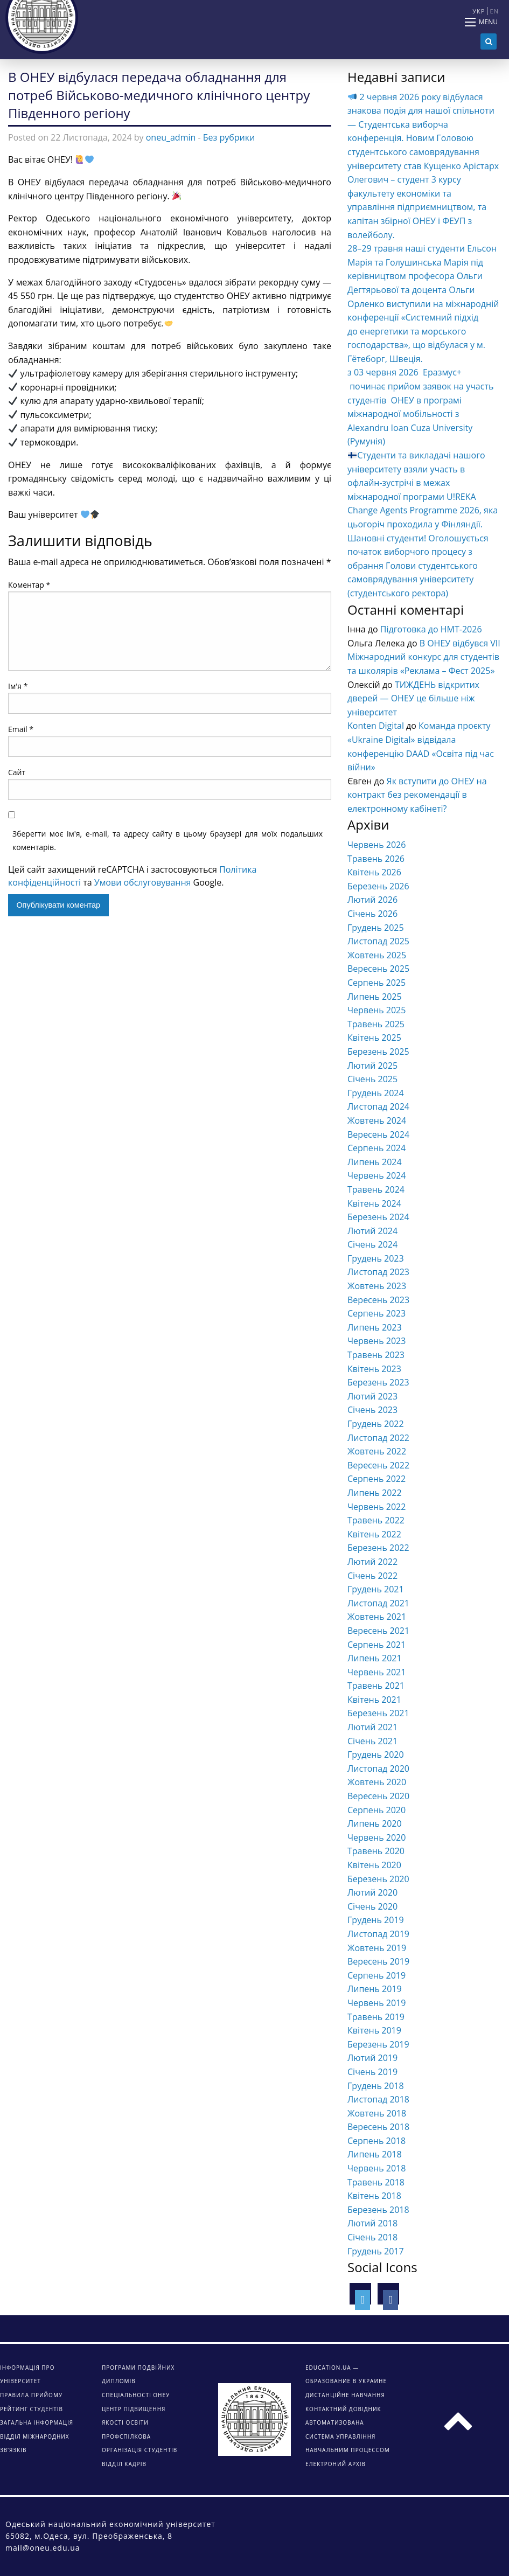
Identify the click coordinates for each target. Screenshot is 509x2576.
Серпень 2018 (376, 2141)
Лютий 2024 (372, 1231)
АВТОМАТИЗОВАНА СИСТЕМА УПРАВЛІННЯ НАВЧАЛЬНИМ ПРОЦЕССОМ (347, 2436)
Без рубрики (229, 137)
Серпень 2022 (376, 1479)
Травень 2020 (376, 1851)
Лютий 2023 (372, 1396)
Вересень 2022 (378, 1465)
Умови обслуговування (142, 882)
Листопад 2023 (378, 1272)
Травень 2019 (376, 2017)
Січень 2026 (372, 914)
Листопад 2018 (378, 2099)
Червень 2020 (376, 1837)
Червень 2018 (376, 2168)
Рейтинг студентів (31, 2409)
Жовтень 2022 (376, 1451)
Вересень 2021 (378, 1631)
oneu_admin (171, 137)
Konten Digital (375, 726)
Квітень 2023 (374, 1369)
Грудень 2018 (375, 2086)
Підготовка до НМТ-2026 (431, 629)
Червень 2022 (376, 1507)
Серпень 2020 (376, 1810)
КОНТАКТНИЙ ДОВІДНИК (343, 2409)
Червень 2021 (376, 1672)
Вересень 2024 (378, 1134)
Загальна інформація (36, 2422)
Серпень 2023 (376, 1313)
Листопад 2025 (378, 941)
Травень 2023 (376, 1355)
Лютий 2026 (372, 900)
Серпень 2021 (376, 1645)
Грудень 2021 (375, 1589)
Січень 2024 (372, 1244)
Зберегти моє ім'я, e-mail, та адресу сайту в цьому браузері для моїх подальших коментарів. (167, 840)
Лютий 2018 (372, 2223)
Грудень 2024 (375, 1093)
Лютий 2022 (372, 1562)
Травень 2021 (376, 1685)
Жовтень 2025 (376, 955)
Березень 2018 (378, 2210)
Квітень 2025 (374, 1037)
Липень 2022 (374, 1493)
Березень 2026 (378, 886)
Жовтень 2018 (376, 2113)
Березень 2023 (378, 1382)
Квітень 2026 (374, 872)
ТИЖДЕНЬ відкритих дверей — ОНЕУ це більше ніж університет (413, 698)
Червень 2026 (376, 845)
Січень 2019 (372, 2072)
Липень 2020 (374, 1823)
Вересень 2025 (378, 968)
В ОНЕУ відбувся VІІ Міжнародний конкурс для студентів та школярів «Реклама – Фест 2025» (423, 657)
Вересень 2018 (378, 2127)
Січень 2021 (372, 1741)
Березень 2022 (378, 1548)
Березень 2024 (378, 1217)
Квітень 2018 (374, 2196)
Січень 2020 (372, 1906)
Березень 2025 (378, 1051)
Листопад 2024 (378, 1106)
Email (20, 729)
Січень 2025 (372, 1079)
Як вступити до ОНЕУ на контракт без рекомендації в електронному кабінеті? (417, 794)
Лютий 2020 (372, 1892)
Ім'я (17, 686)
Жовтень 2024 (376, 1120)
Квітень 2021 (374, 1699)
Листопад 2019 (378, 1934)
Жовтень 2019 (376, 1948)
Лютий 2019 (372, 2058)
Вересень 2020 (378, 1796)
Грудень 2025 (375, 928)
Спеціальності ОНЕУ (136, 2395)
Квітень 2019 (374, 2030)
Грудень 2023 (375, 1258)
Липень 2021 (374, 1658)
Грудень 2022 (375, 1424)
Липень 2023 (374, 1327)
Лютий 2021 (372, 1727)
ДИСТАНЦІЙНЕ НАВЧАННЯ (345, 2395)
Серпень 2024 (376, 1148)
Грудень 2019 (375, 1920)
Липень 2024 (374, 1162)
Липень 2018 (374, 2154)
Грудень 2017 (375, 2251)
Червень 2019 (376, 2003)
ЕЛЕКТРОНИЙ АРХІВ (335, 2464)
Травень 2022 (376, 1520)
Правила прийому (31, 2395)
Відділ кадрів (124, 2464)
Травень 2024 (376, 1189)
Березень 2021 (378, 1713)
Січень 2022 (372, 1576)
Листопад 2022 (378, 1438)
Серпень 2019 (376, 1975)
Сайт (16, 772)
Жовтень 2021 (376, 1617)
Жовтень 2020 (376, 1782)
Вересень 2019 (378, 1961)
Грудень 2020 (375, 1754)
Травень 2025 (376, 1024)
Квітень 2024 (374, 1203)
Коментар (29, 585)
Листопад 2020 (378, 1768)
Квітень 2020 (374, 1865)
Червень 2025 (376, 1010)
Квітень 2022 (374, 1534)
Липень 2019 (374, 1989)
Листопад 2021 (378, 1603)
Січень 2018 (372, 2237)
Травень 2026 (376, 859)
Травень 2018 (376, 2182)
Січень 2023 (372, 1410)
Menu (488, 21)
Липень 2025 (374, 996)
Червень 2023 (376, 1341)
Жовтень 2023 (376, 1286)
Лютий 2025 (372, 1065)
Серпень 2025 (376, 982)
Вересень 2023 (378, 1300)
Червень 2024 (376, 1175)
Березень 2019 (378, 2044)
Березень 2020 (378, 1879)
